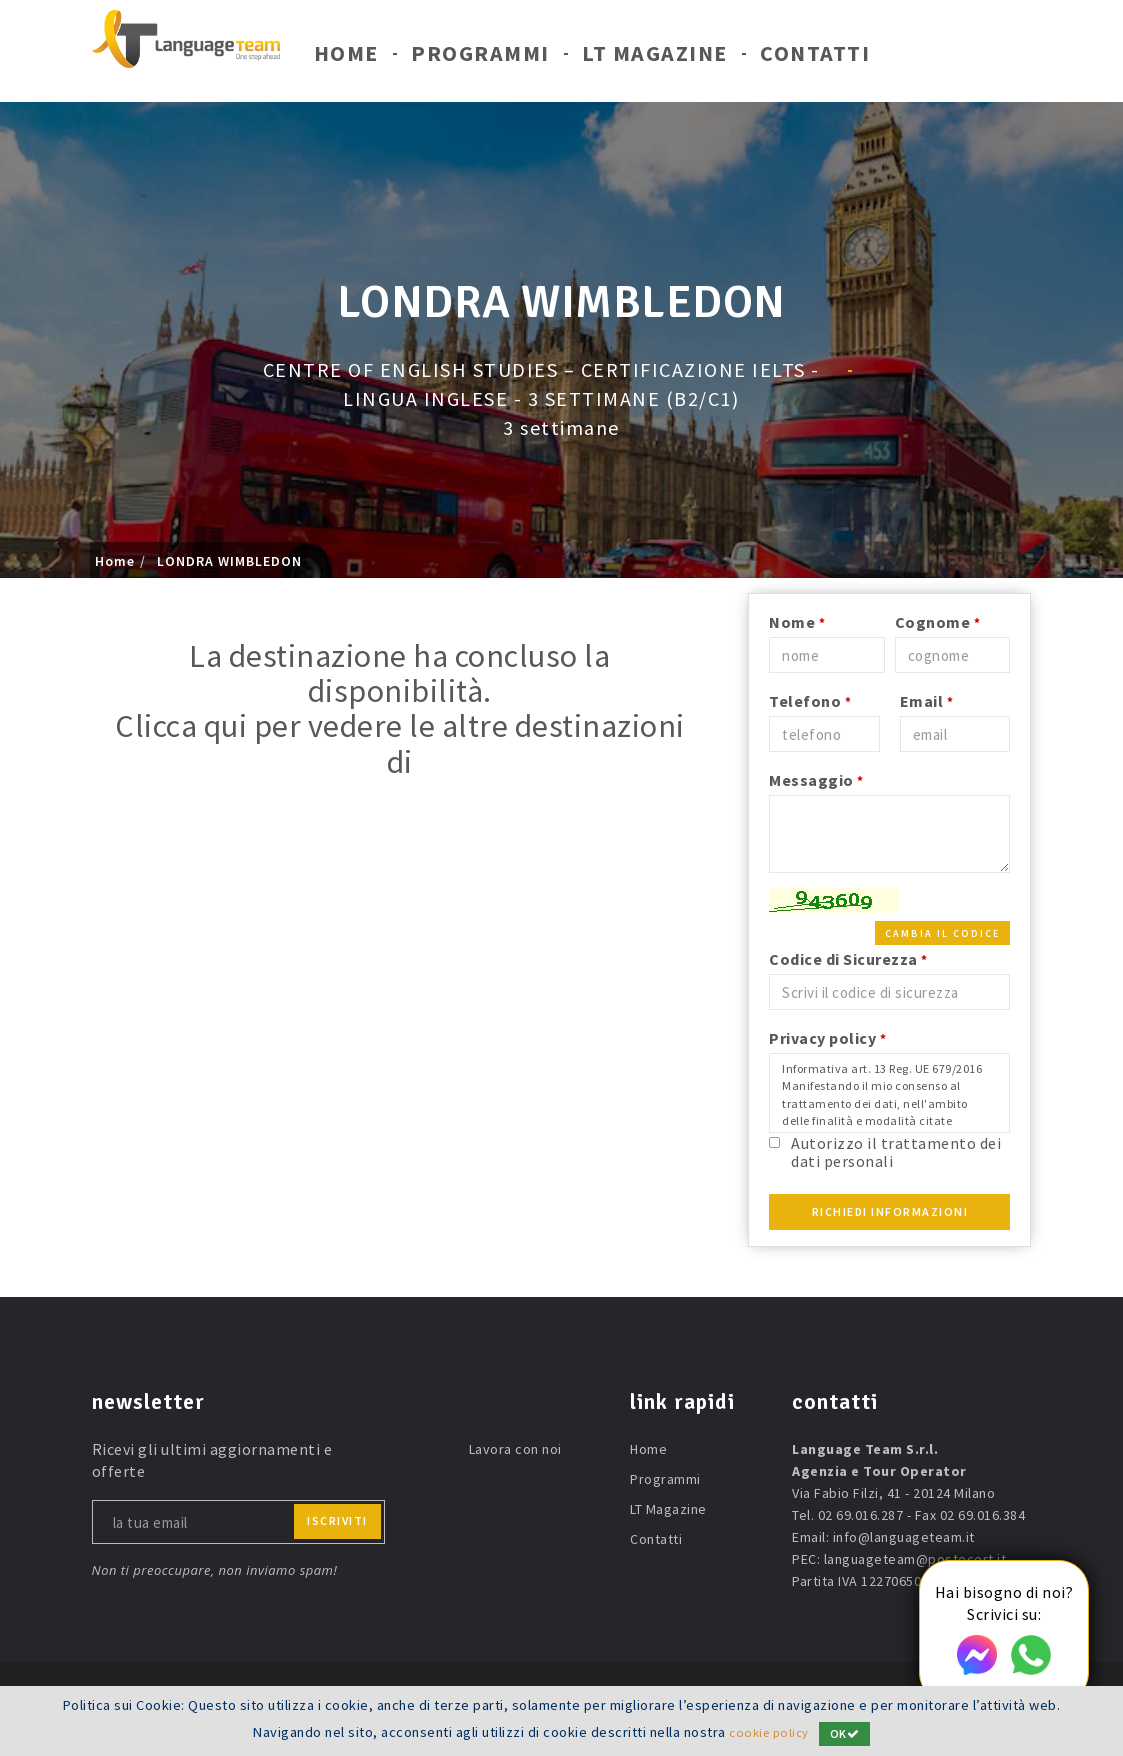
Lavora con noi (515, 1449)
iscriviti (337, 1520)
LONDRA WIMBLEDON (229, 561)
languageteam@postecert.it (915, 1559)
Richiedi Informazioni (890, 1211)
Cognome (938, 622)
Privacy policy (827, 1038)
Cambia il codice (942, 933)
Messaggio (816, 780)
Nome (797, 622)
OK (848, 1733)
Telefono (810, 701)
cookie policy (769, 1733)
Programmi (480, 58)
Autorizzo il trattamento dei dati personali (896, 1151)
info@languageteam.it (904, 1537)
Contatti (815, 58)
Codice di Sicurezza (848, 959)
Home (346, 58)
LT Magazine (655, 58)
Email (927, 701)
